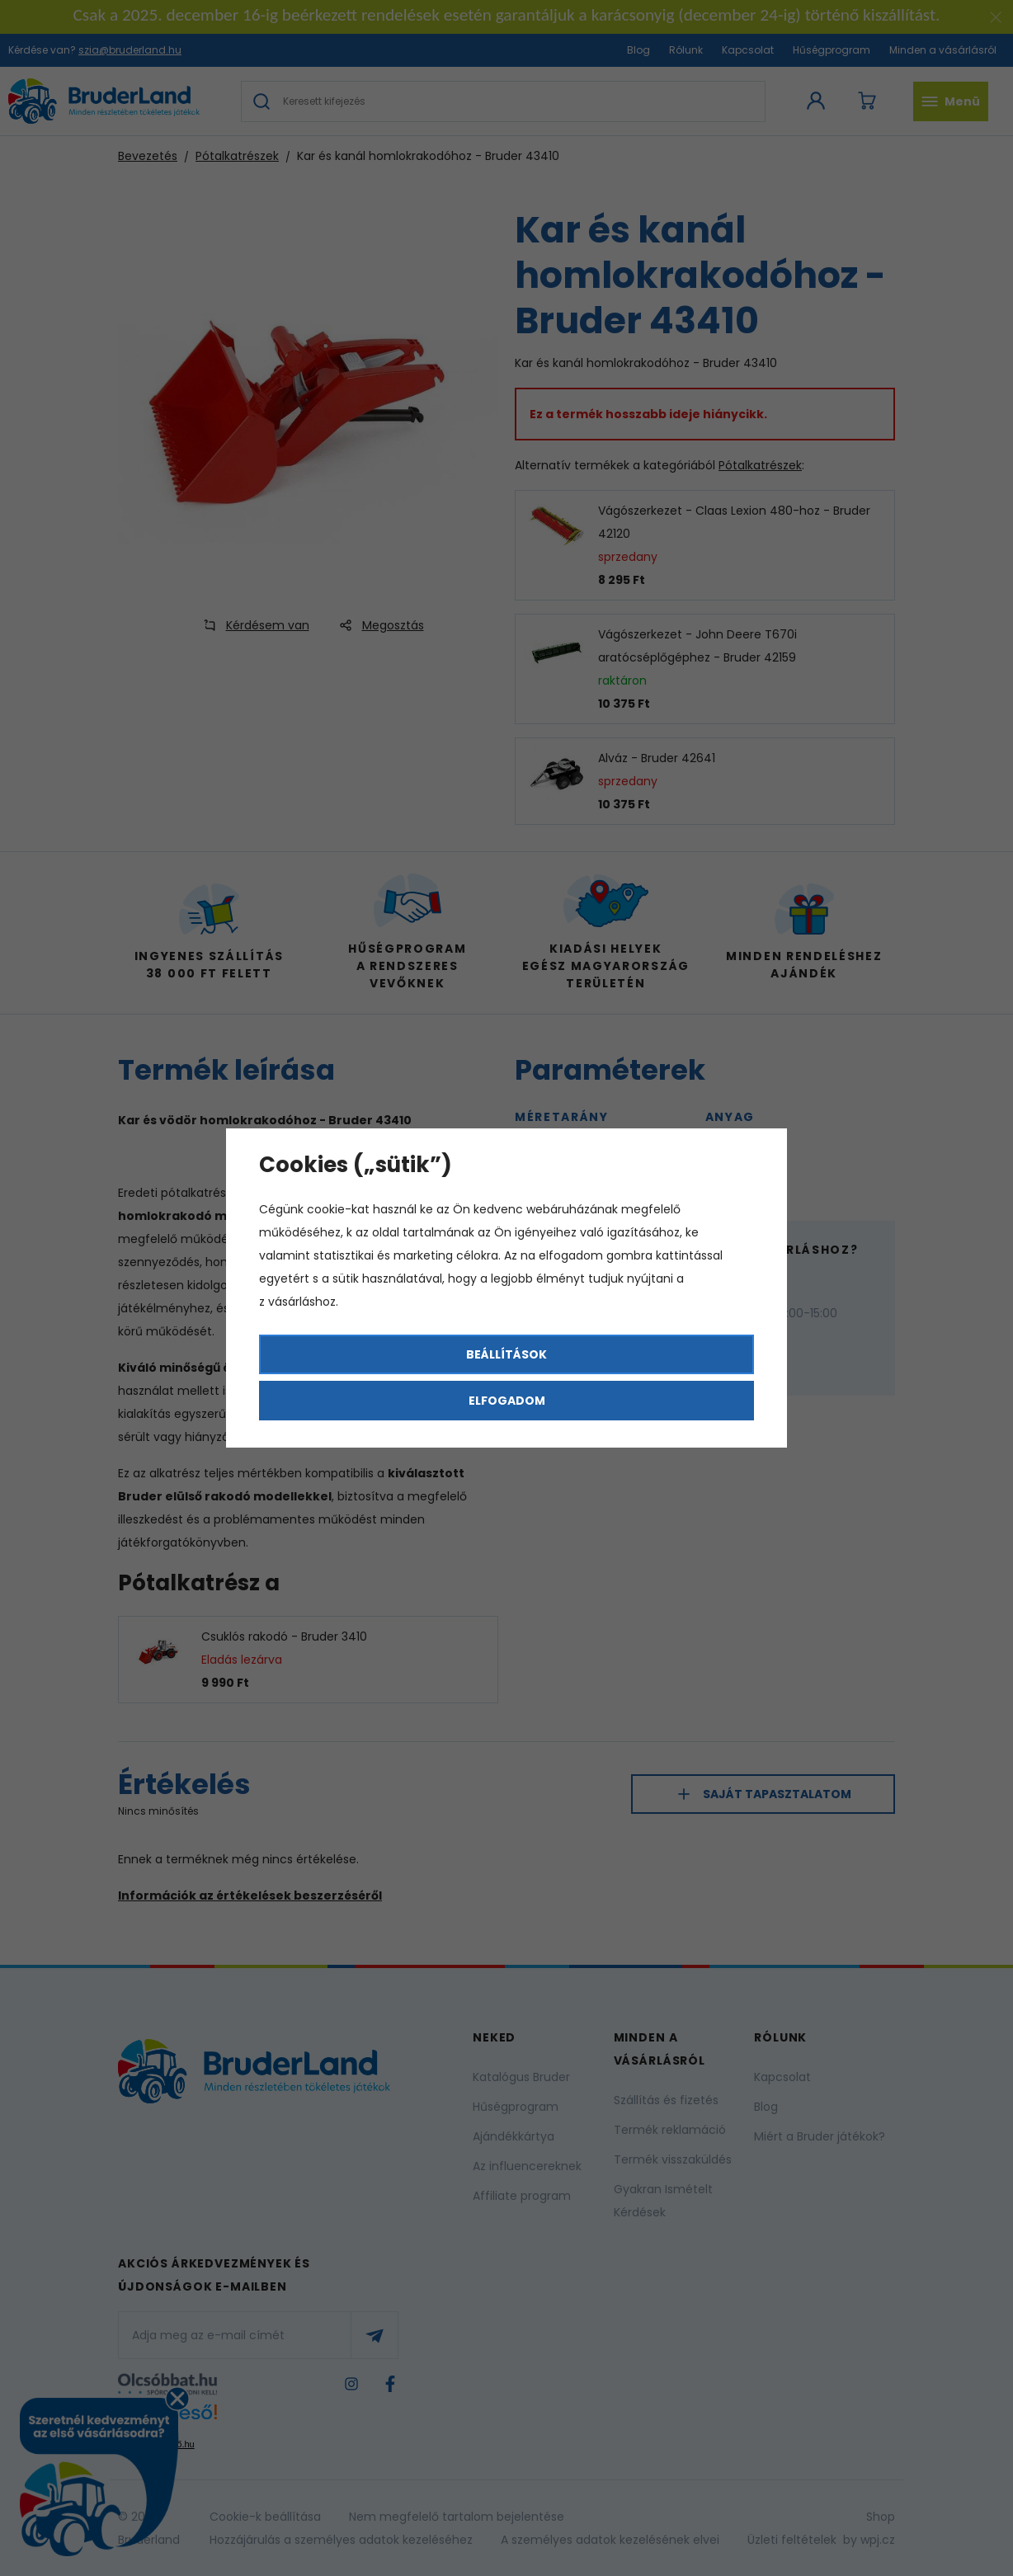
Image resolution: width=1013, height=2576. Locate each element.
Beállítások (506, 1354)
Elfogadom (507, 1400)
